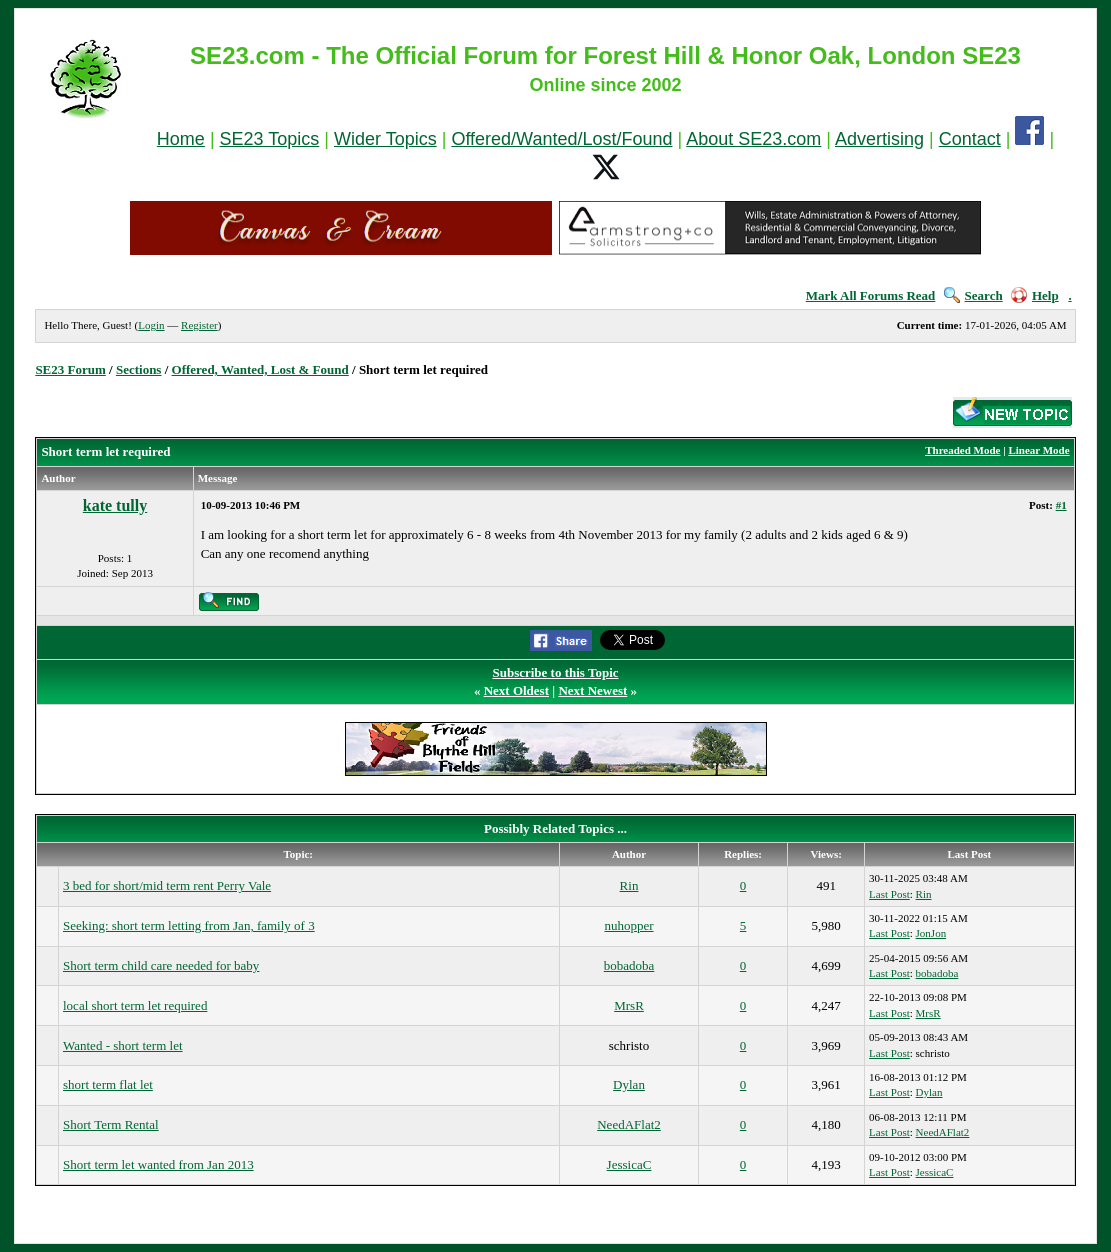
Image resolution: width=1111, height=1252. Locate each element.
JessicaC (629, 1164)
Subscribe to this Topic (555, 672)
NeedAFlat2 (629, 1124)
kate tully (115, 505)
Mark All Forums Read (871, 295)
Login (151, 325)
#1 (1061, 505)
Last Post (889, 894)
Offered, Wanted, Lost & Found (260, 369)
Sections (139, 369)
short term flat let (108, 1084)
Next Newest (592, 690)
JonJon (931, 933)
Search (973, 295)
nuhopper (628, 925)
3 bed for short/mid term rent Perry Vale (167, 885)
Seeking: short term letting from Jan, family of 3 (189, 925)
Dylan (629, 1084)
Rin (629, 885)
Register (199, 325)
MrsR (629, 1005)
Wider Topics (385, 139)
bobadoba (629, 965)
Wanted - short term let (123, 1045)
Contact (970, 139)
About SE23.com (753, 139)
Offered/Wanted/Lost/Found (561, 139)
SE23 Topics (270, 139)
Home (181, 139)
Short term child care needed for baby (161, 965)
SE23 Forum (70, 369)
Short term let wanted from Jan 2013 (158, 1164)
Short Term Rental (111, 1124)
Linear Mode (1038, 450)
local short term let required (135, 1005)
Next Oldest (516, 690)
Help (1035, 295)
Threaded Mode (962, 450)
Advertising (879, 139)
